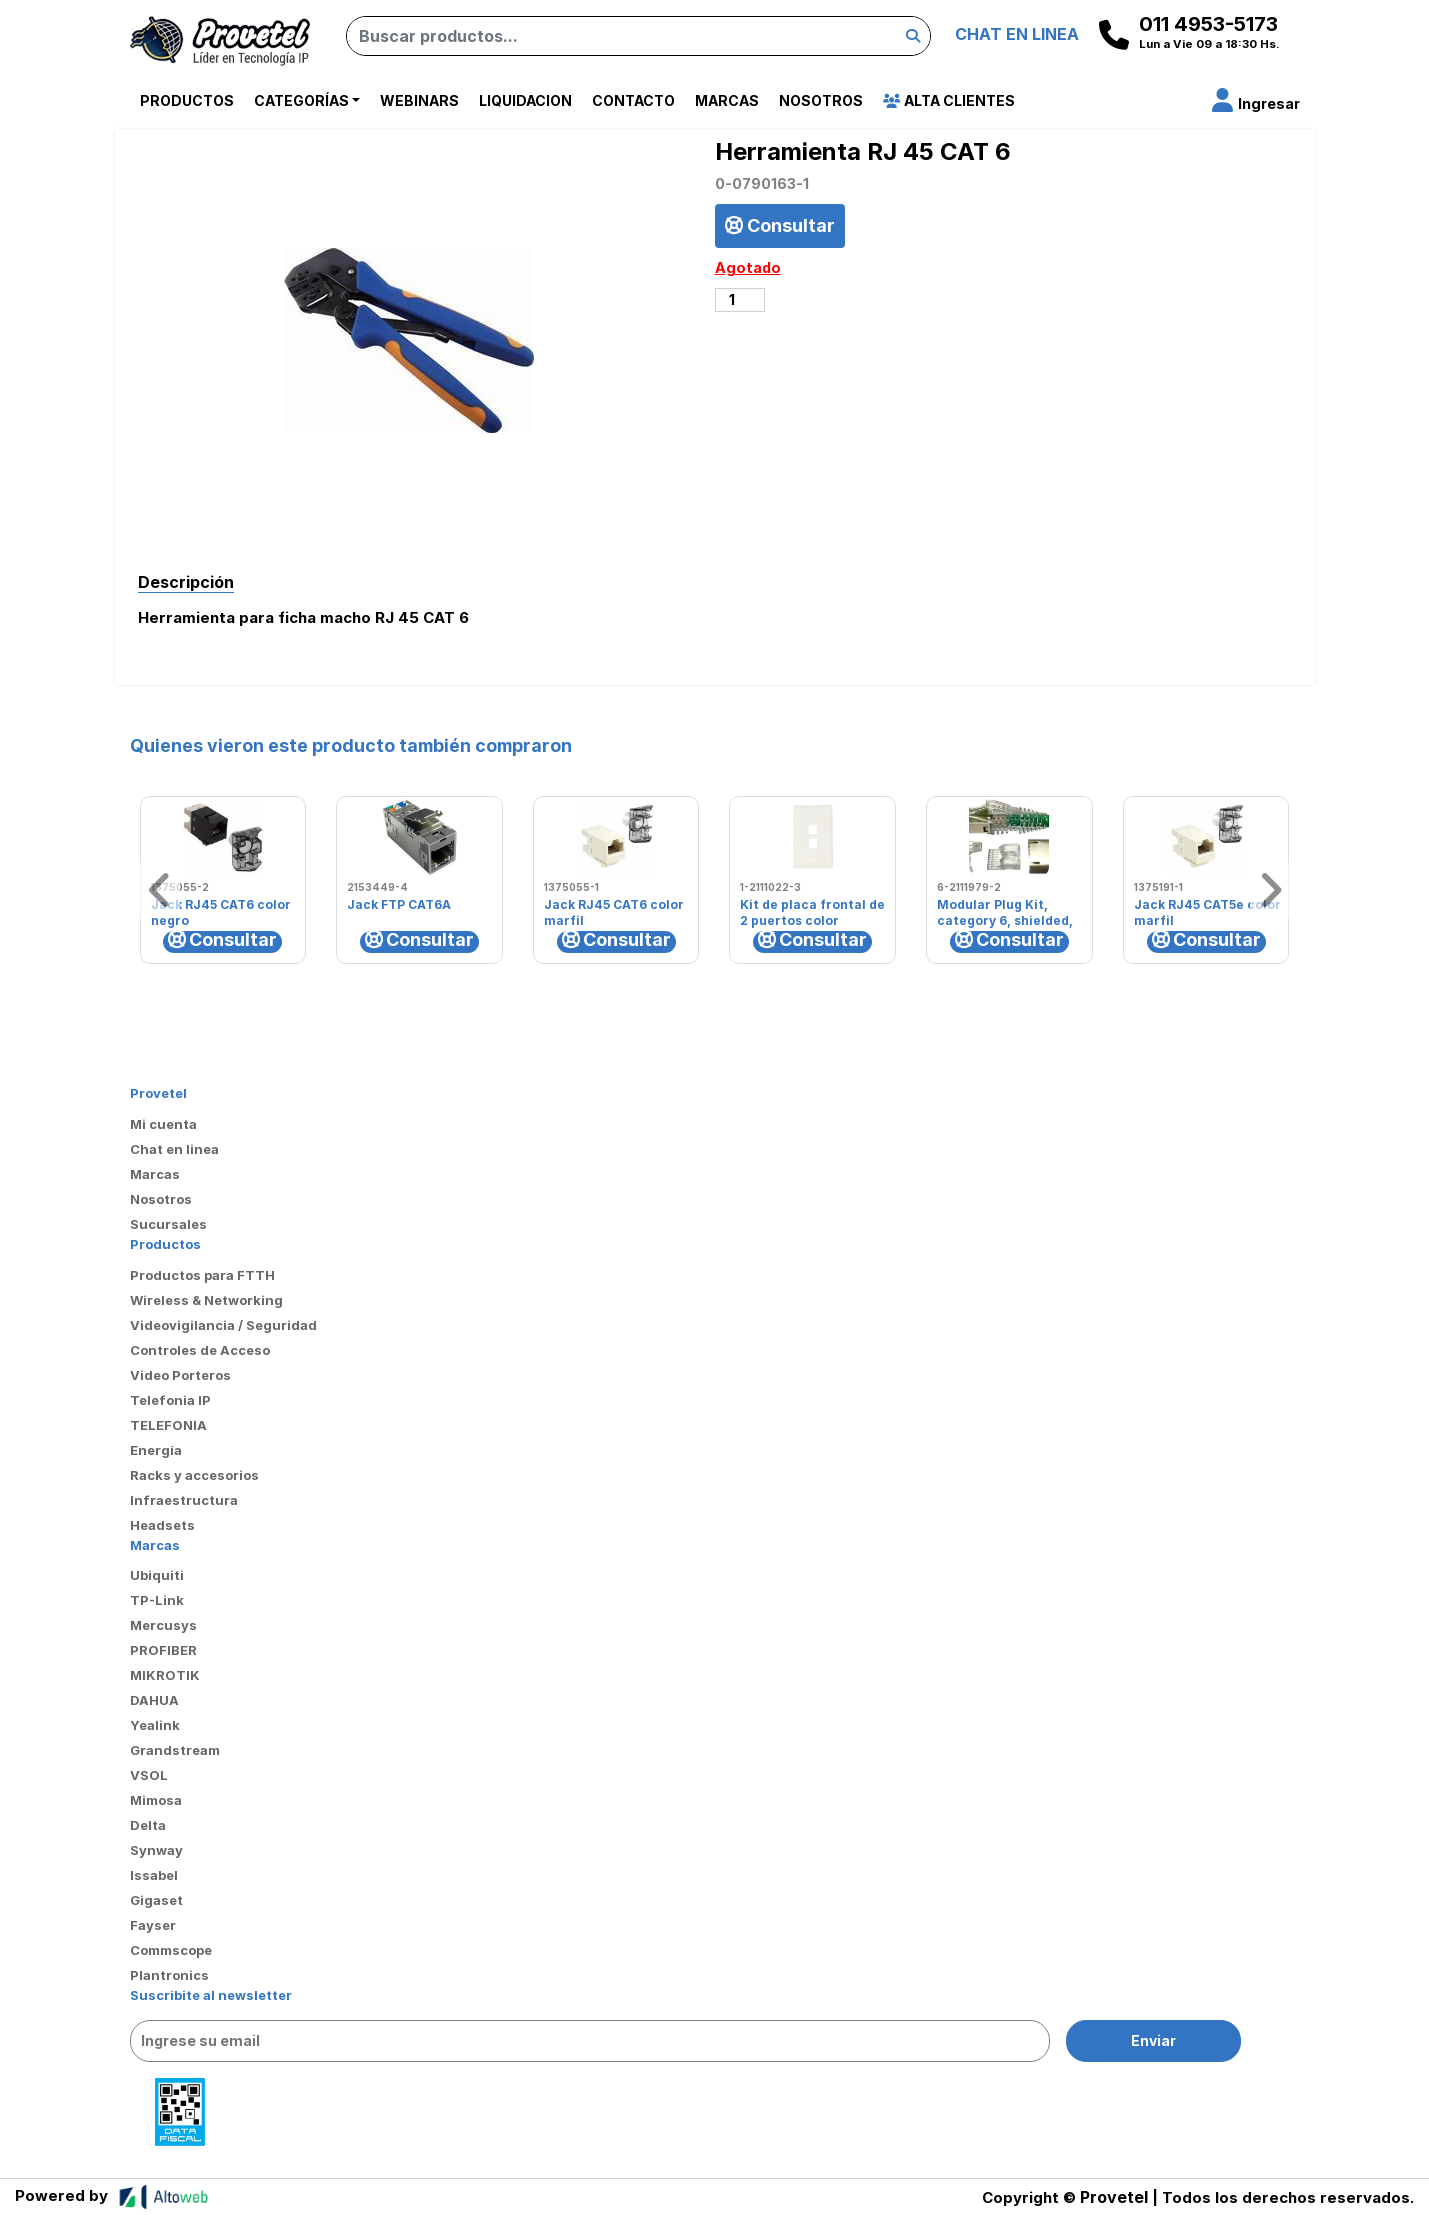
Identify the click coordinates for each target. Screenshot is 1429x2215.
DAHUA (154, 1700)
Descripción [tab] (186, 582)
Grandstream (175, 1750)
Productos (187, 100)
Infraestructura (184, 1500)
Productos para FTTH (202, 1275)
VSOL (149, 1775)
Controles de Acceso (200, 1350)
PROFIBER (163, 1650)
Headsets (162, 1525)
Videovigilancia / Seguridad (223, 1325)
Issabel (154, 1875)
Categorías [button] (301, 100)
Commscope (171, 1950)
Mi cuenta (163, 1124)
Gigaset (156, 1900)
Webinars (419, 100)
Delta (148, 1825)
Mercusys (163, 1625)
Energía (156, 1450)
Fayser (153, 1925)
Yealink (155, 1725)
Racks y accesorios (194, 1475)
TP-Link (157, 1600)
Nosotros (821, 100)
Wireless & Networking (206, 1300)
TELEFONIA (168, 1425)
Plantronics (169, 1975)
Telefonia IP (170, 1400)
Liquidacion (525, 100)
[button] (1256, 103)
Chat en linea (174, 1149)
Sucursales (168, 1224)
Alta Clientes (949, 100)
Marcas (727, 100)
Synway (156, 1850)
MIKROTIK (165, 1675)
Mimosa (156, 1800)
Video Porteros (180, 1375)
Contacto (633, 100)
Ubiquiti (157, 1575)
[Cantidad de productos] (740, 300)
